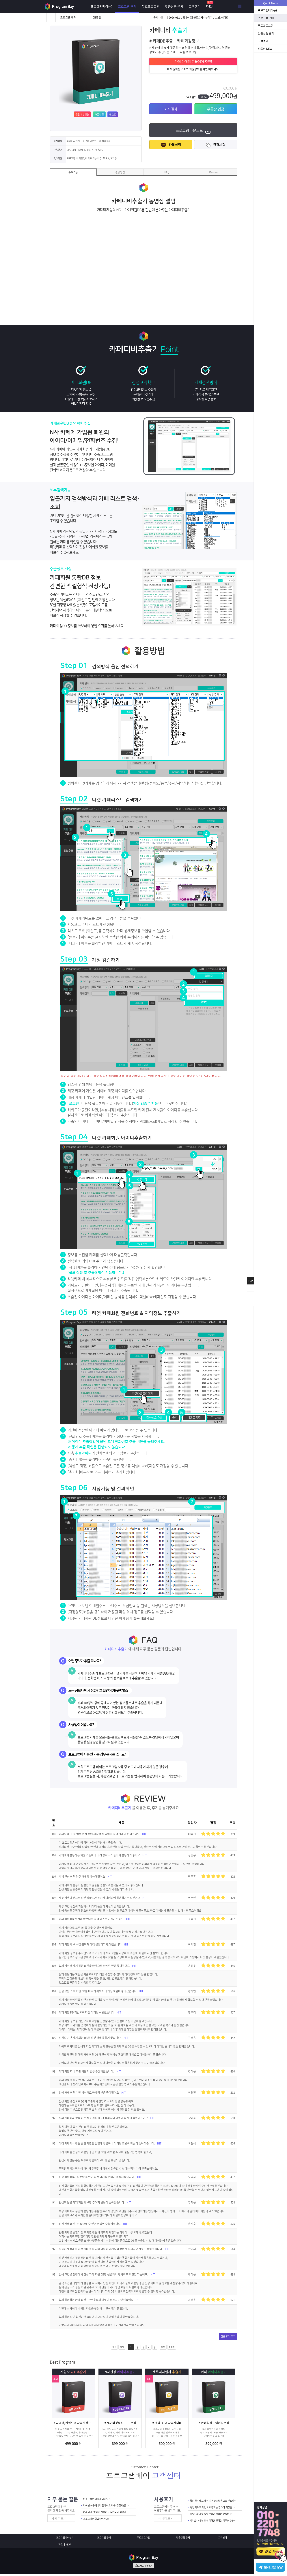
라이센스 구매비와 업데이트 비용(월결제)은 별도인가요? (106, 2506)
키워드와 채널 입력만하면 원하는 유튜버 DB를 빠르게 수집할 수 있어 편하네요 (213, 2515)
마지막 (177, 2347)
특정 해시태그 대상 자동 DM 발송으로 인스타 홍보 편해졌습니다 (213, 2501)
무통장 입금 (215, 109)
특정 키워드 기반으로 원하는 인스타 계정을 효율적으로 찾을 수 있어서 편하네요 (213, 2508)
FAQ (167, 172)
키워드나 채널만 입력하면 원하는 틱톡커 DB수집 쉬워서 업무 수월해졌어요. (213, 2522)
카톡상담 (171, 145)
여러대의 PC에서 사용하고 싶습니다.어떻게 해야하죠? (106, 2513)
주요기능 (73, 172)
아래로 (250, 1302)
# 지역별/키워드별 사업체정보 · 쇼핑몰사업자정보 (73, 2422)
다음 (167, 2347)
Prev (51, 2408)
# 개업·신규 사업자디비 (167, 2422)
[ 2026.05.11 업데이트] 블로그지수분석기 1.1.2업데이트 (197, 17)
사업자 (73, 2371)
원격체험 (215, 144)
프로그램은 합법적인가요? (98, 2520)
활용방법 (120, 172)
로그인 (235, 6)
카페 (214, 2371)
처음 (109, 2347)
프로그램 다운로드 (193, 131)
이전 (118, 2347)
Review (214, 172)
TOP (250, 1281)
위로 (250, 1295)
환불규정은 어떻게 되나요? (98, 2499)
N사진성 (120, 2371)
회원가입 (221, 6)
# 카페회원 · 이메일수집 (214, 2422)
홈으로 (51, 17)
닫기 (250, 1288)
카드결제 (171, 109)
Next (235, 2408)
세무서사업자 (167, 2371)
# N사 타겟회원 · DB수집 (120, 2422)
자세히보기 (59, 2518)
